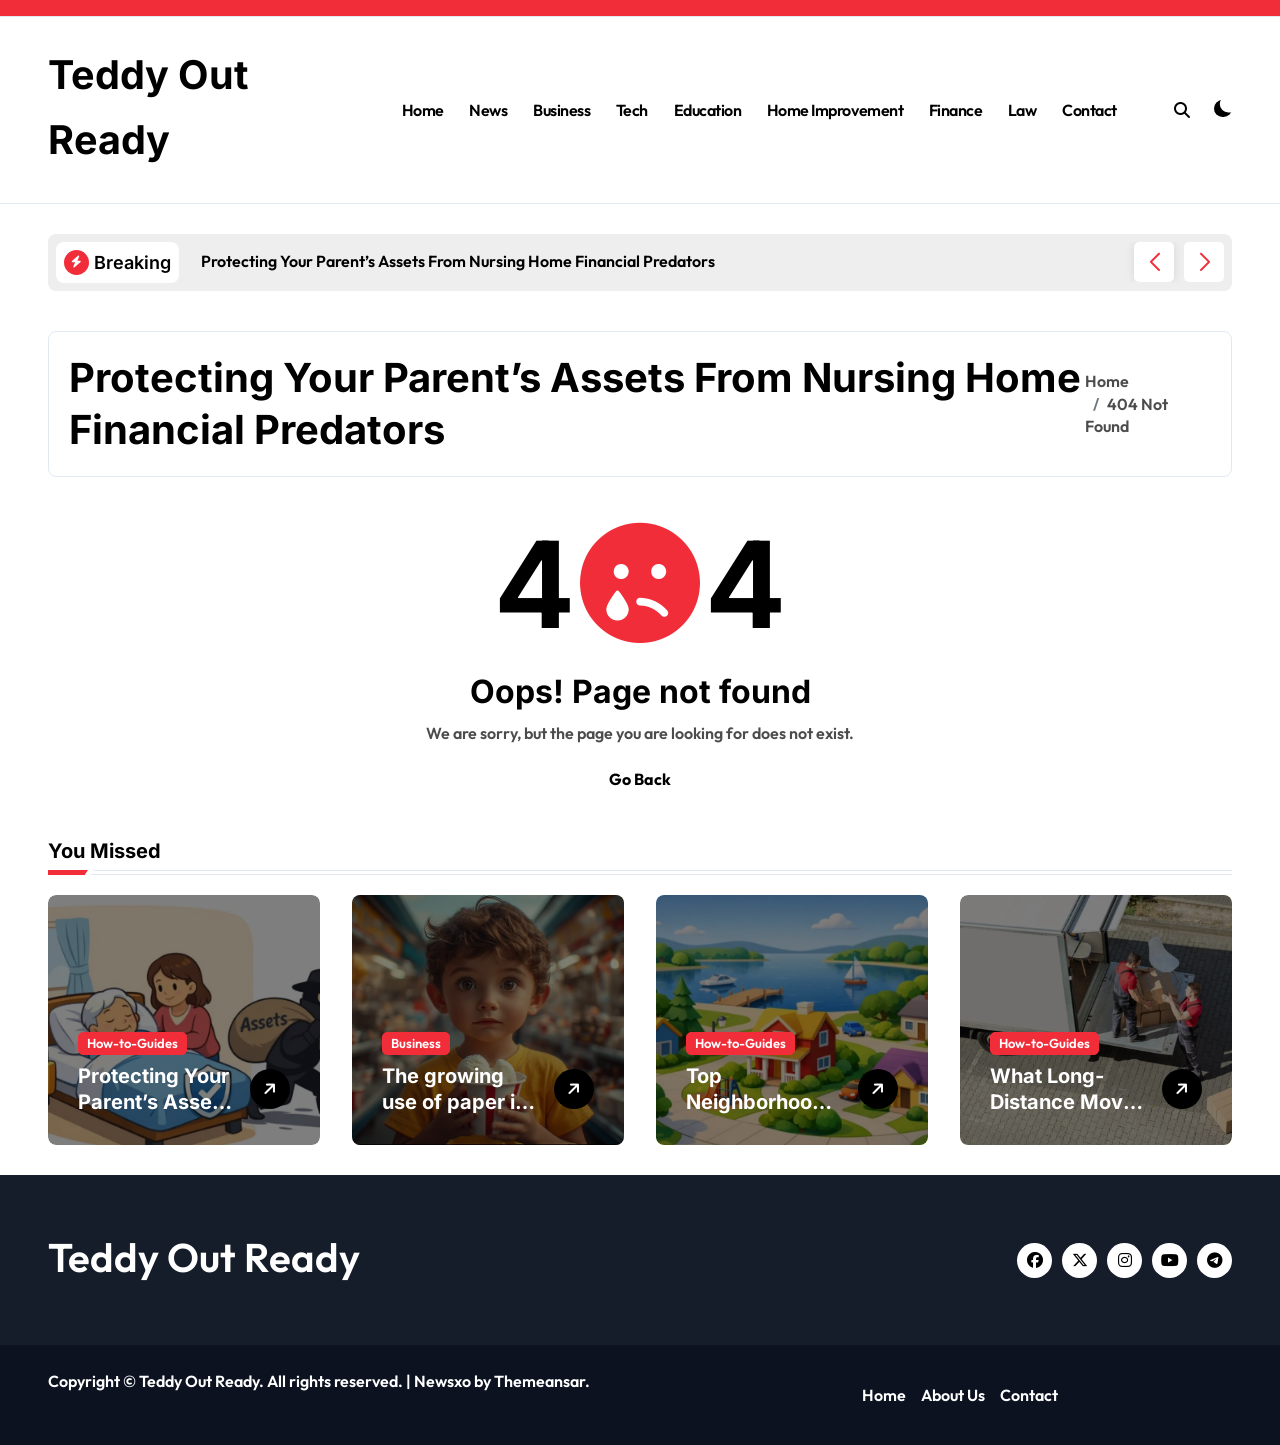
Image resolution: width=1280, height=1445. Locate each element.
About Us (953, 1395)
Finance (956, 109)
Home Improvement (835, 109)
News (488, 109)
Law (1022, 109)
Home (423, 109)
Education (708, 109)
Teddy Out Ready (204, 1257)
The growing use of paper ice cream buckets (460, 1102)
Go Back (640, 779)
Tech (632, 109)
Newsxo (442, 1381)
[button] (1204, 262)
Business (561, 109)
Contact (1089, 109)
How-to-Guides (132, 1043)
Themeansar (539, 1381)
